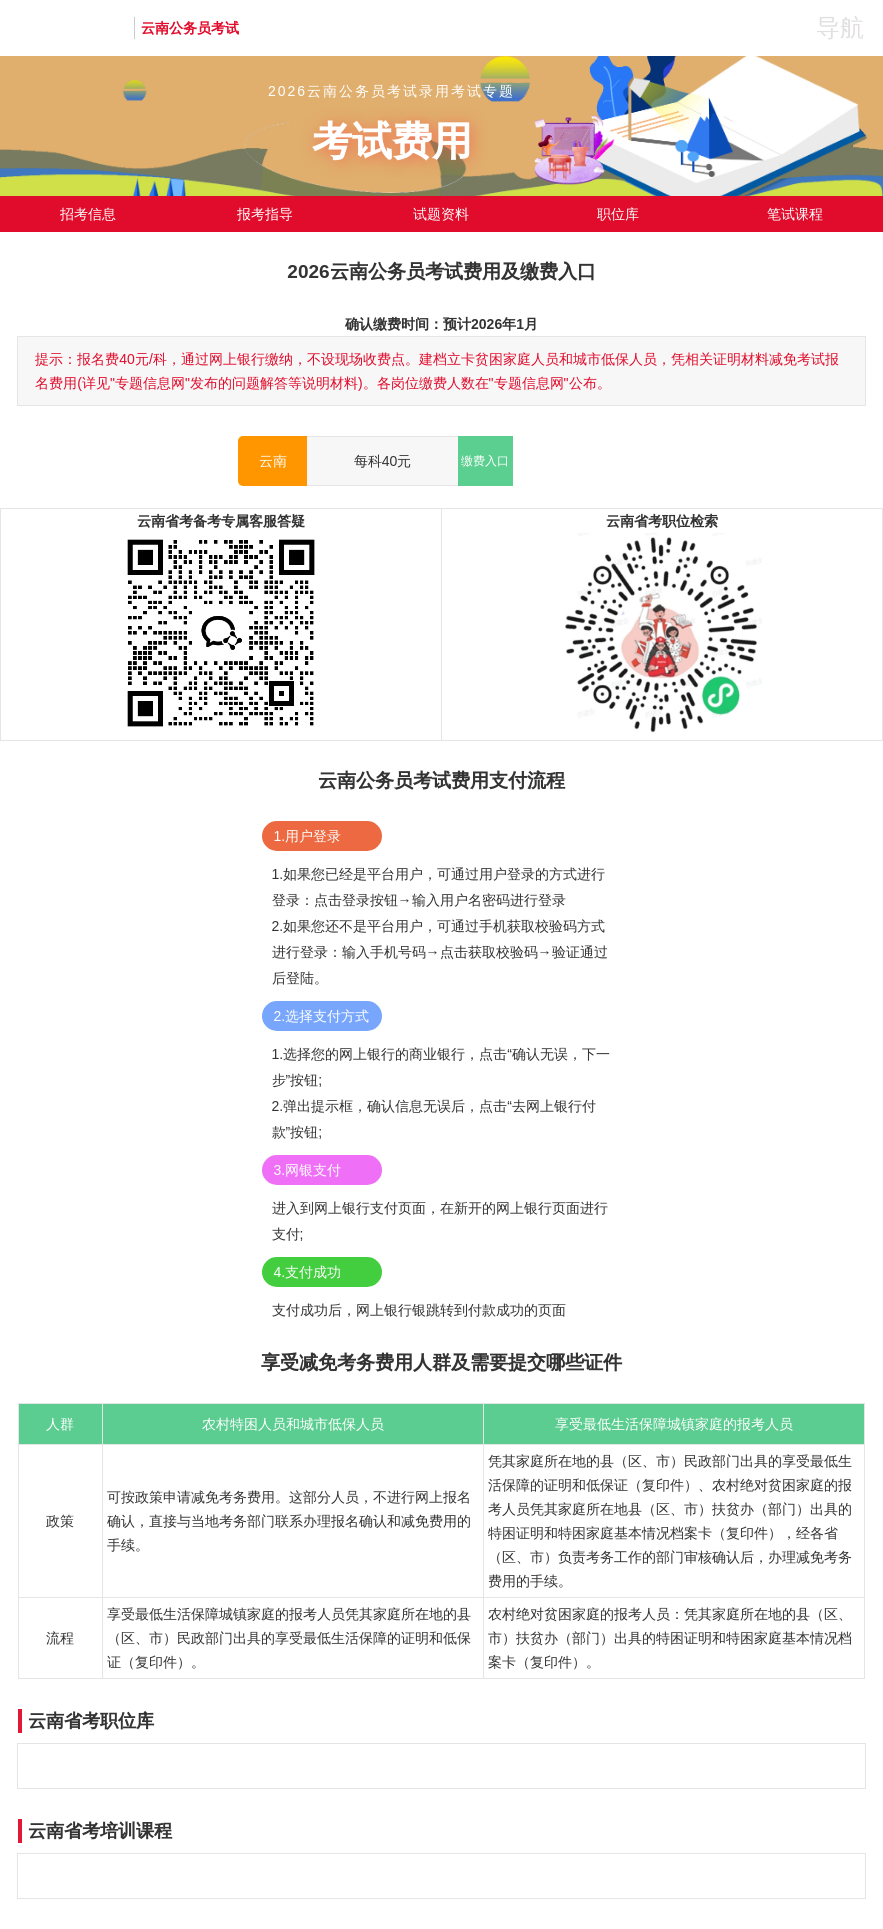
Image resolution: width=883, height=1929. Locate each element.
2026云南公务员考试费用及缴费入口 (441, 271)
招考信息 (88, 214)
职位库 (618, 214)
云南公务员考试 (190, 28)
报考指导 (265, 214)
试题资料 (441, 214)
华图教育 (73, 28)
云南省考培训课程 (100, 1831)
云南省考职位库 (91, 1721)
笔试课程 (795, 214)
